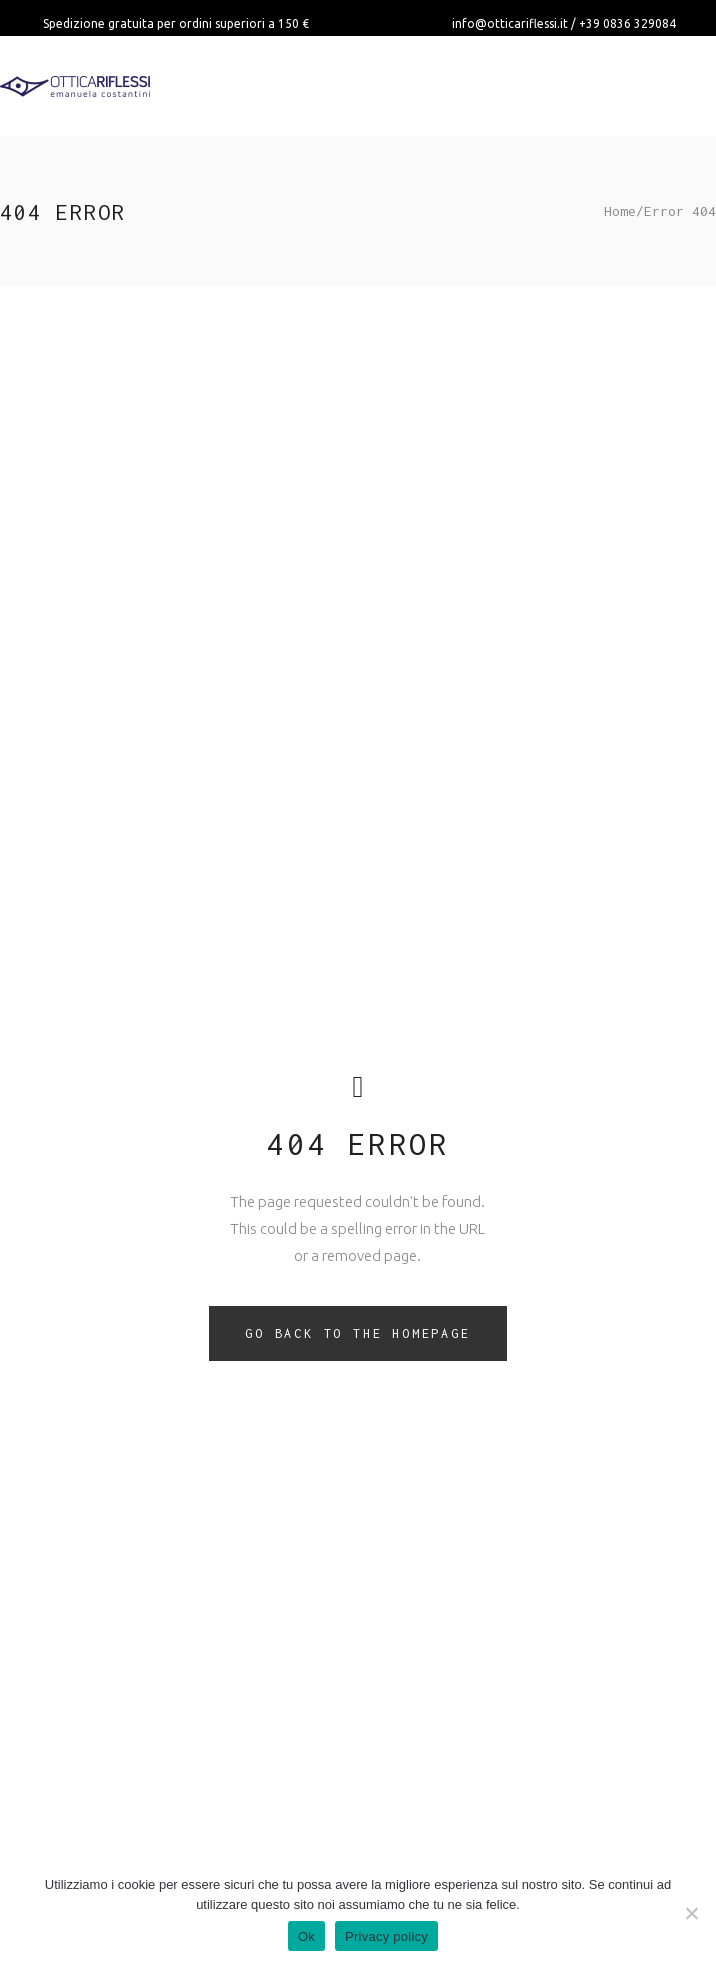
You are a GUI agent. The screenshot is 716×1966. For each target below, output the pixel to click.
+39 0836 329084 (627, 23)
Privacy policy (386, 1936)
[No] (691, 1913)
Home (620, 211)
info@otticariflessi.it (510, 23)
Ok (306, 1936)
